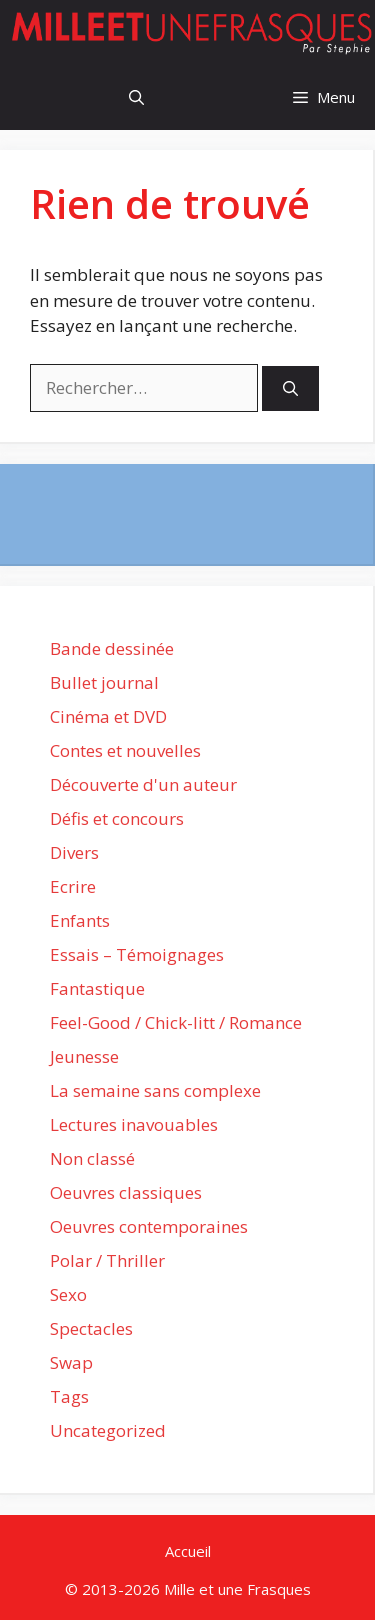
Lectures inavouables (134, 1124)
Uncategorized (108, 1430)
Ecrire (73, 886)
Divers (74, 852)
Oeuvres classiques (126, 1192)
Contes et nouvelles (125, 750)
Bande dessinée (112, 648)
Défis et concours (117, 818)
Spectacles (91, 1328)
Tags (69, 1396)
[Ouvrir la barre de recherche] (136, 97)
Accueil (188, 1551)
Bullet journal (104, 682)
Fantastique (97, 988)
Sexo (68, 1294)
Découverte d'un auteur (143, 784)
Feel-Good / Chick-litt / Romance (176, 1022)
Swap (71, 1362)
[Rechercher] (290, 388)
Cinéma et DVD (108, 716)
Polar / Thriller (107, 1260)
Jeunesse (84, 1056)
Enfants (80, 920)
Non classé (92, 1158)
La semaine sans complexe (155, 1090)
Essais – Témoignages (137, 954)
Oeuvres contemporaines (149, 1226)
